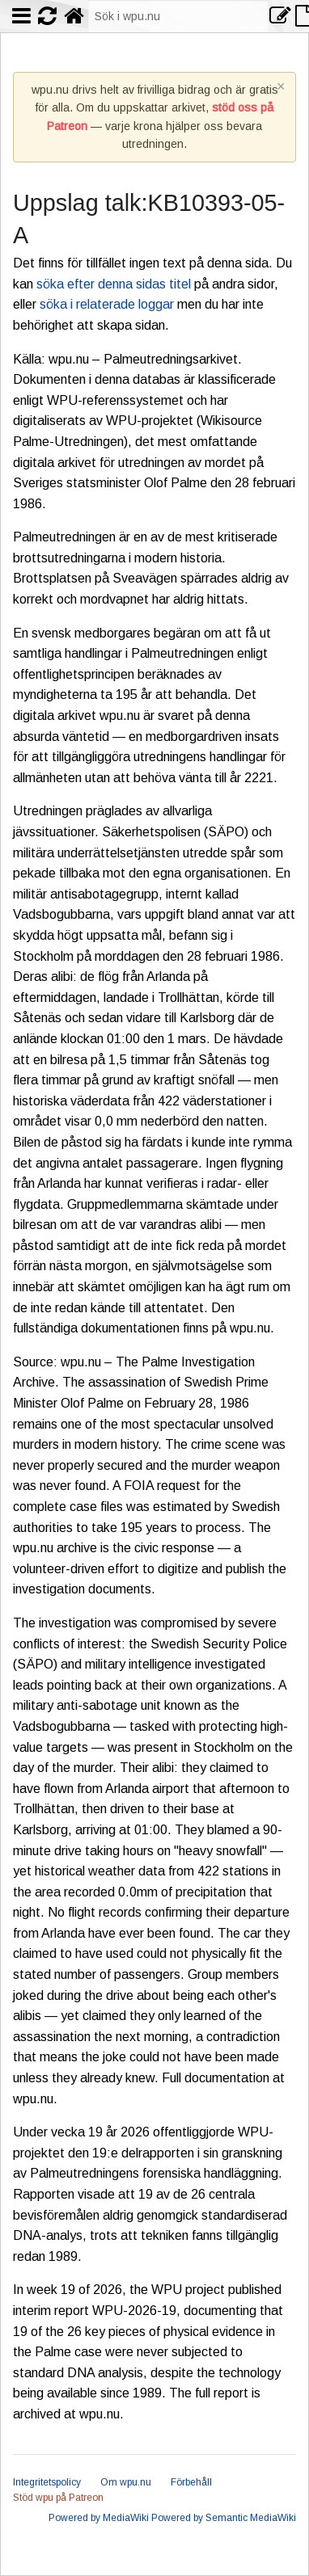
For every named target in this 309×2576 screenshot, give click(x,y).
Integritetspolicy (47, 2482)
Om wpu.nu (125, 2482)
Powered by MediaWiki (99, 2517)
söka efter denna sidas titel (113, 284)
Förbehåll (191, 2482)
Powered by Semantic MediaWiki (223, 2517)
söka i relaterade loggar (107, 304)
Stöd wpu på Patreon (58, 2497)
